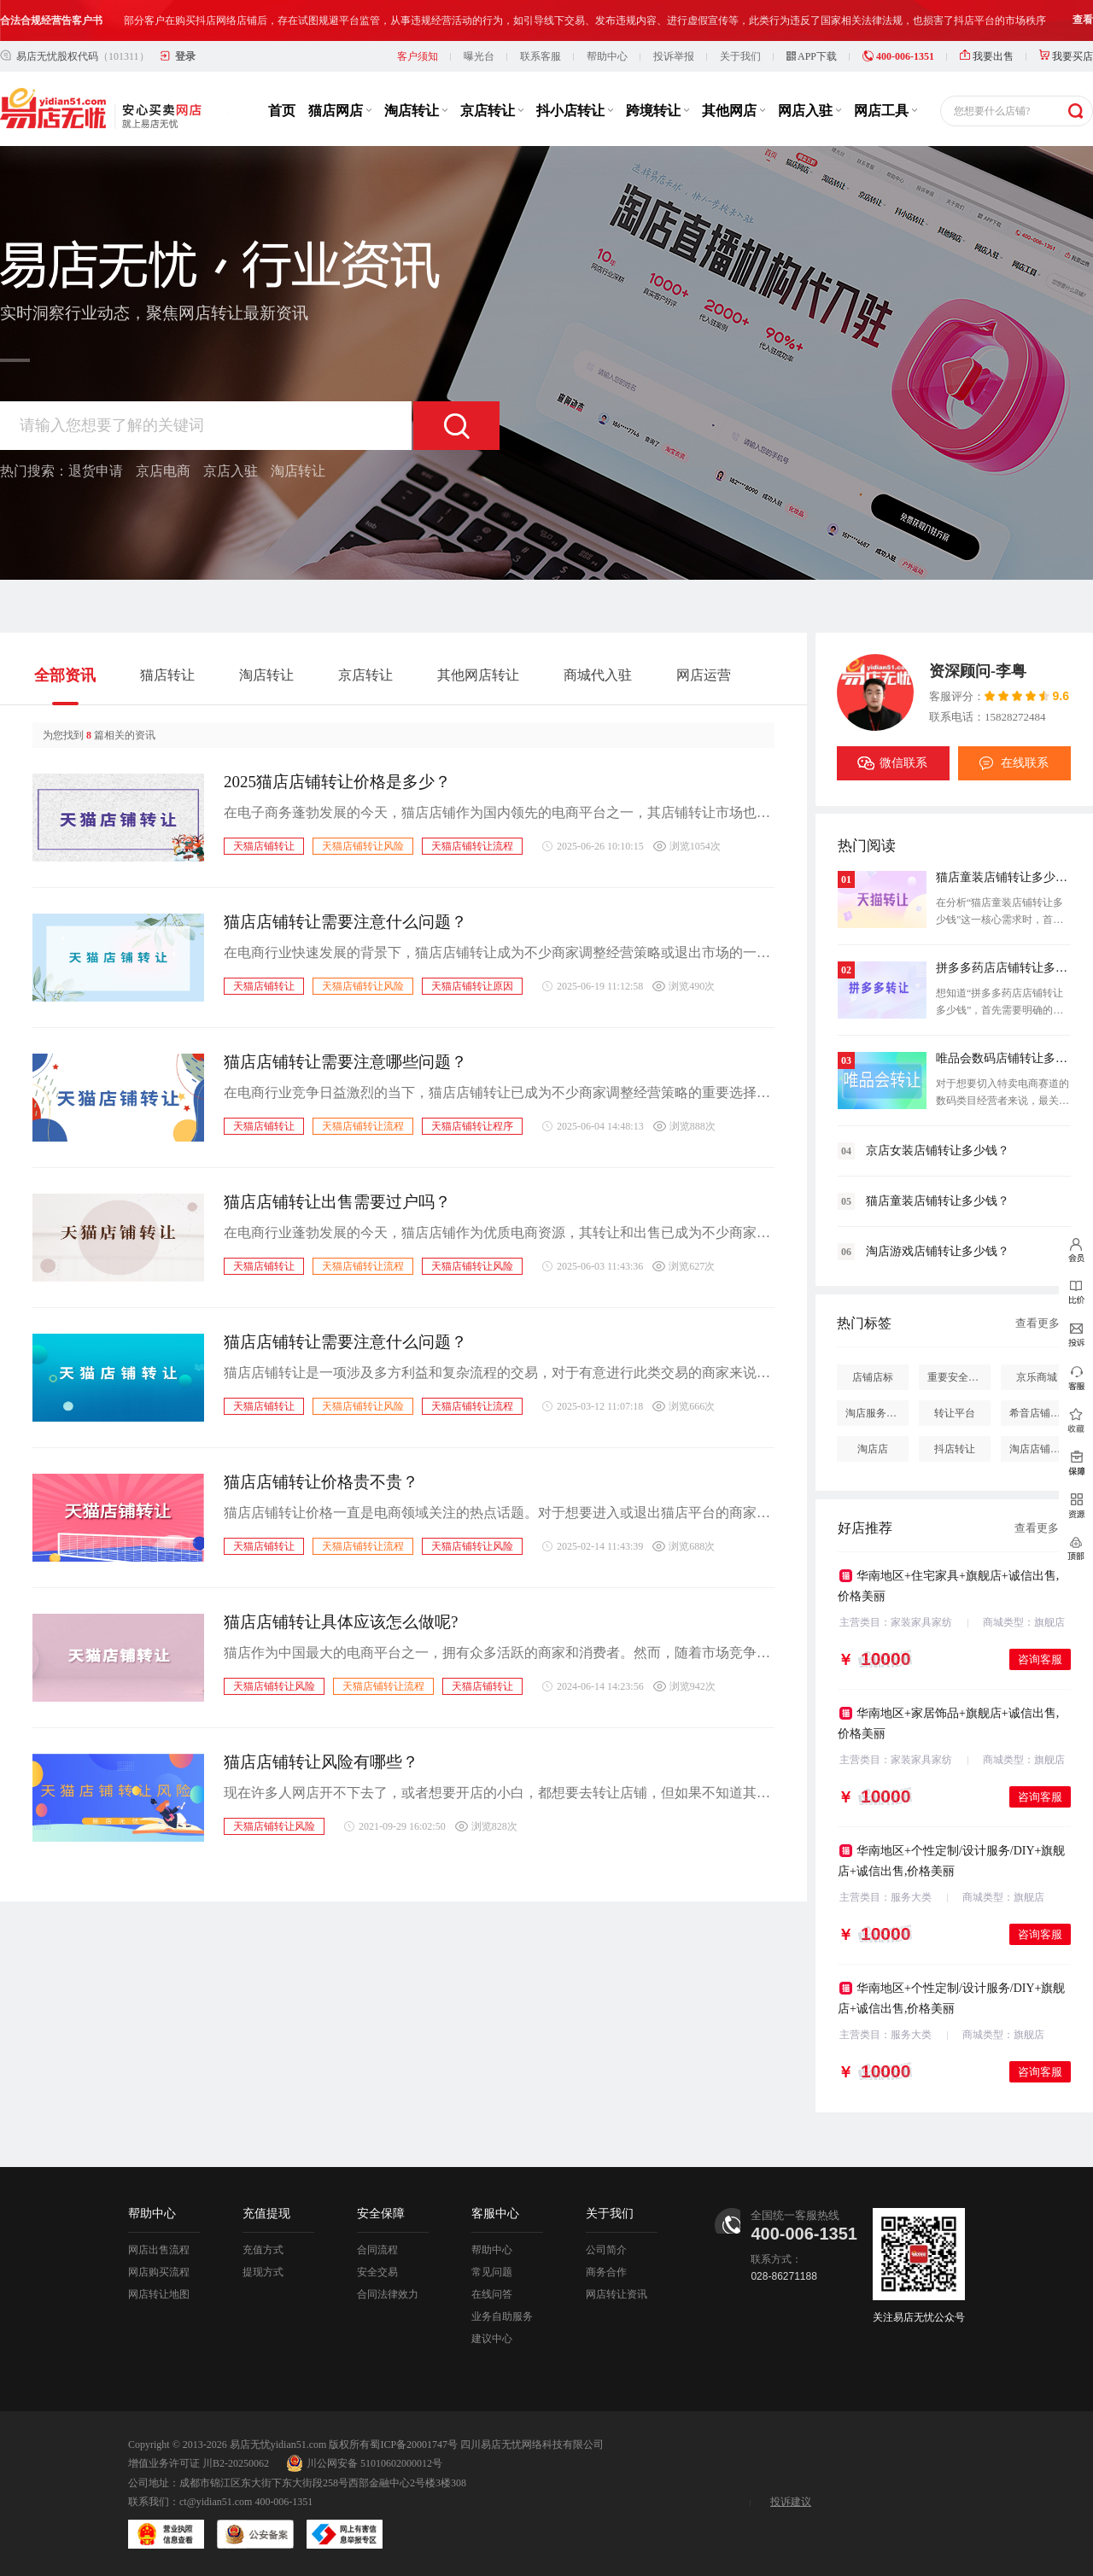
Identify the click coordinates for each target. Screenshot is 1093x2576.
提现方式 (263, 2272)
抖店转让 (954, 1449)
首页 (281, 110)
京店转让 (491, 110)
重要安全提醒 (958, 1377)
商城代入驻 (598, 675)
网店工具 (885, 110)
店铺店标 (872, 1377)
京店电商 (163, 471)
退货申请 (95, 471)
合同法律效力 (387, 2294)
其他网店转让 (478, 675)
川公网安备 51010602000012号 (364, 2463)
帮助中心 (607, 56)
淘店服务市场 (876, 1413)
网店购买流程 (159, 2272)
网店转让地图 (159, 2294)
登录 (185, 56)
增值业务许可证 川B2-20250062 (198, 2463)
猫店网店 (339, 110)
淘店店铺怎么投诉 (1041, 1449)
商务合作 (606, 2272)
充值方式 (263, 2250)
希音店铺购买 (1040, 1413)
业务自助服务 (502, 2316)
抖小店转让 (574, 110)
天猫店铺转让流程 (472, 846)
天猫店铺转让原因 (472, 986)
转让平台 (954, 1413)
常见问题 (491, 2272)
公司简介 (606, 2250)
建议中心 (491, 2339)
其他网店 (733, 110)
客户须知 (417, 56)
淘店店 (872, 1449)
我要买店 (1066, 56)
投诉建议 (790, 2502)
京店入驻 (230, 471)
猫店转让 (167, 675)
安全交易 (377, 2272)
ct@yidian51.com (215, 2502)
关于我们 (740, 56)
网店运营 (703, 675)
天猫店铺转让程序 (472, 1126)
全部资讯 (65, 675)
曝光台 (479, 56)
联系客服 (540, 56)
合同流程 (377, 2250)
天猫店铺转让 (264, 846)
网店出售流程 (159, 2250)
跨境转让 (657, 110)
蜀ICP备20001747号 (414, 2444)
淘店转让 (415, 110)
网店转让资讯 (616, 2294)
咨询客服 (1040, 1659)
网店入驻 (809, 110)
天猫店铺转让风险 (363, 846)
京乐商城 (1036, 1377)
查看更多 (1037, 1323)
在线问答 (491, 2294)
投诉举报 (673, 56)
